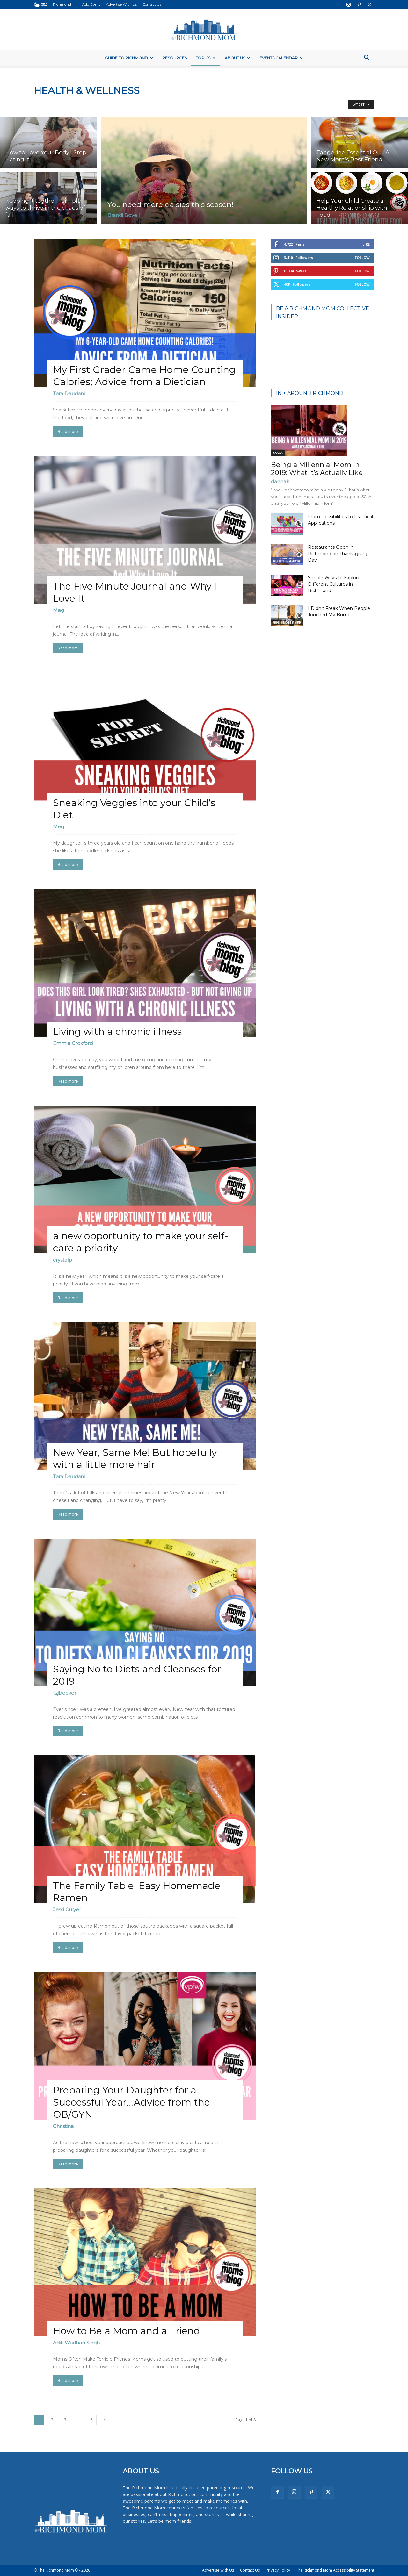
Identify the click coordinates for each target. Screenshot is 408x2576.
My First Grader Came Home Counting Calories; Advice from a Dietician (144, 376)
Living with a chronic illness (117, 1031)
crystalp (62, 1260)
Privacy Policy (278, 2570)
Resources (174, 57)
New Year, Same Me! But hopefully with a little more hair (135, 1458)
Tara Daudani (69, 393)
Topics (205, 57)
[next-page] (104, 2420)
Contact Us (152, 4)
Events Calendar (281, 57)
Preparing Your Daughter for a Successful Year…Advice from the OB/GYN (131, 2102)
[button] (366, 58)
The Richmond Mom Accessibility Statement (335, 2570)
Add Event (91, 4)
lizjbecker (64, 1693)
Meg (58, 610)
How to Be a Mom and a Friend (126, 2331)
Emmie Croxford (73, 1043)
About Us (237, 57)
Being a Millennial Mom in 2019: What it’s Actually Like (317, 468)
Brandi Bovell (123, 215)
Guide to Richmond (129, 57)
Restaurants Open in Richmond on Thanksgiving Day (338, 553)
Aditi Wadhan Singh (76, 2343)
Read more (68, 431)
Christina (63, 2126)
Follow (362, 257)
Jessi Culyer (67, 1910)
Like (366, 244)
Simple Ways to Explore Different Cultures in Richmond (334, 584)
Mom (278, 453)
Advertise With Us (121, 4)
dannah (280, 481)
